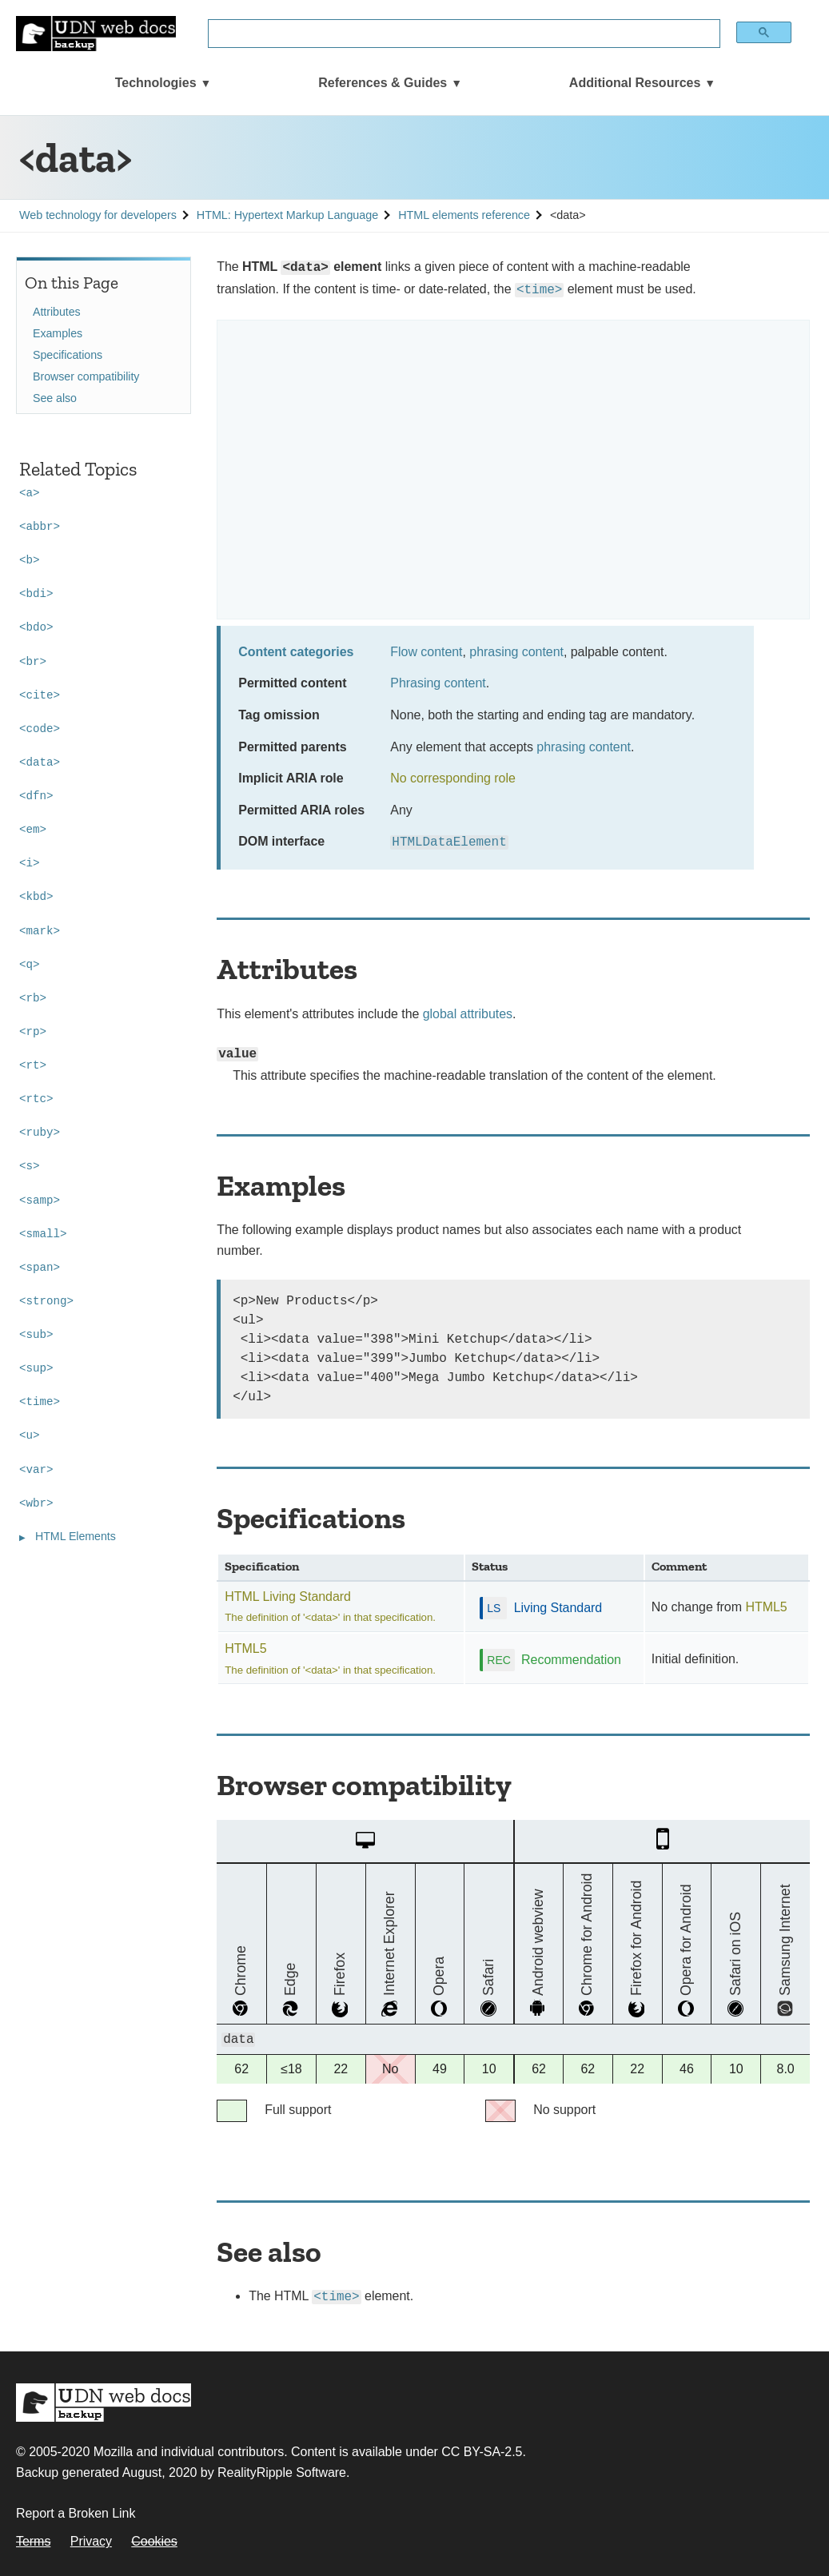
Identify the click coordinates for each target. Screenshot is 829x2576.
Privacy (91, 2541)
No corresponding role (453, 778)
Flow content (426, 652)
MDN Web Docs (103, 2402)
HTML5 (766, 1607)
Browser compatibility (86, 376)
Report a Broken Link (75, 2513)
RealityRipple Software (281, 2472)
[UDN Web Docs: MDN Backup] (96, 33)
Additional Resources (634, 83)
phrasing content (516, 652)
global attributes (467, 1014)
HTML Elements (75, 1536)
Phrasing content (437, 683)
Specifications (67, 354)
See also (55, 398)
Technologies (156, 83)
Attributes (57, 311)
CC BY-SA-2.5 (481, 2452)
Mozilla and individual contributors (189, 2452)
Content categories (295, 652)
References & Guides (382, 83)
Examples (57, 333)
